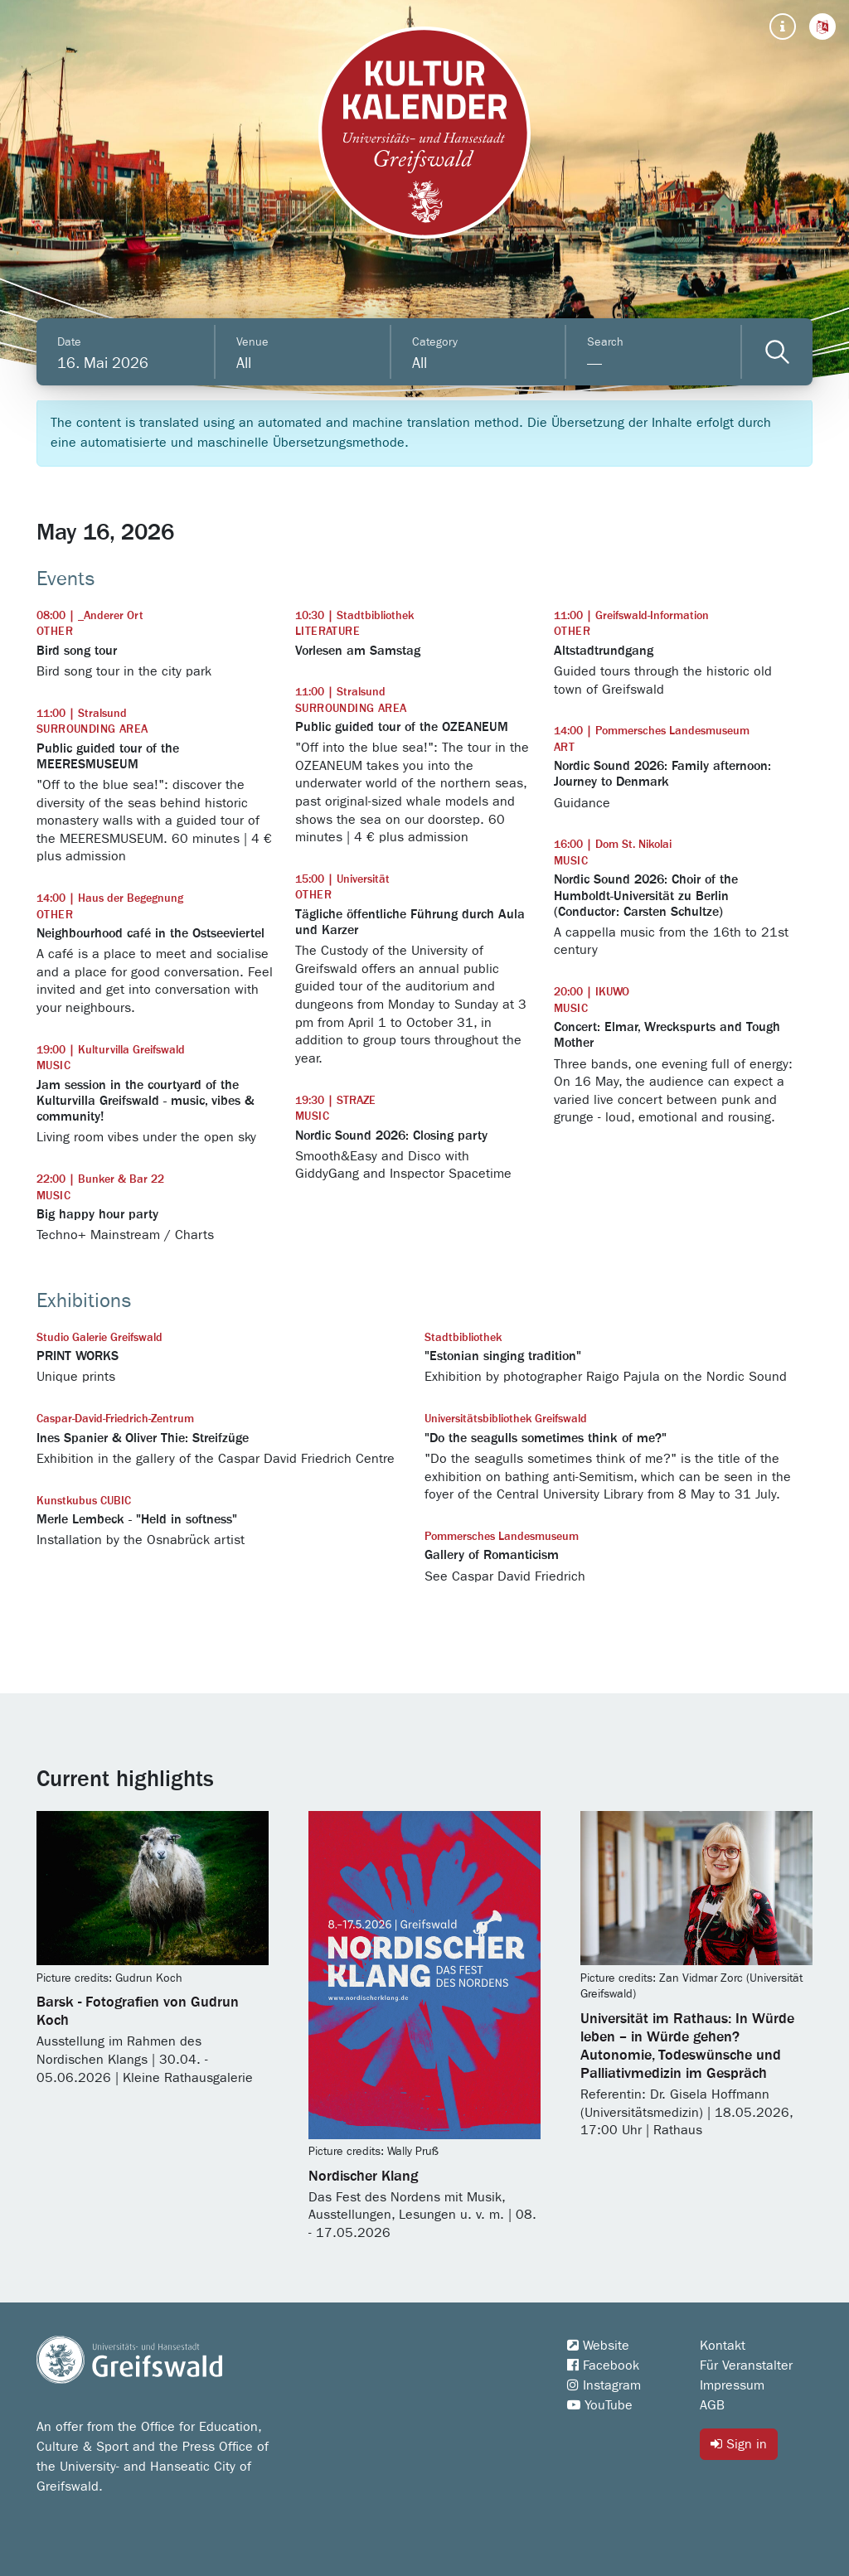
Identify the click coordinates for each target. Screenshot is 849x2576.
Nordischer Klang (363, 2176)
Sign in (739, 2444)
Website (598, 2345)
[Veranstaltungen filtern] (777, 352)
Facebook (603, 2365)
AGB (712, 2405)
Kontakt (722, 2345)
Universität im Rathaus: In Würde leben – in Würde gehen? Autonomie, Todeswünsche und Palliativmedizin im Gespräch (687, 2046)
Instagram (604, 2385)
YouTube (600, 2405)
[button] (822, 26)
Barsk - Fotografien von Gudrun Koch (137, 2011)
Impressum (732, 2385)
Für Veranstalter (746, 2365)
